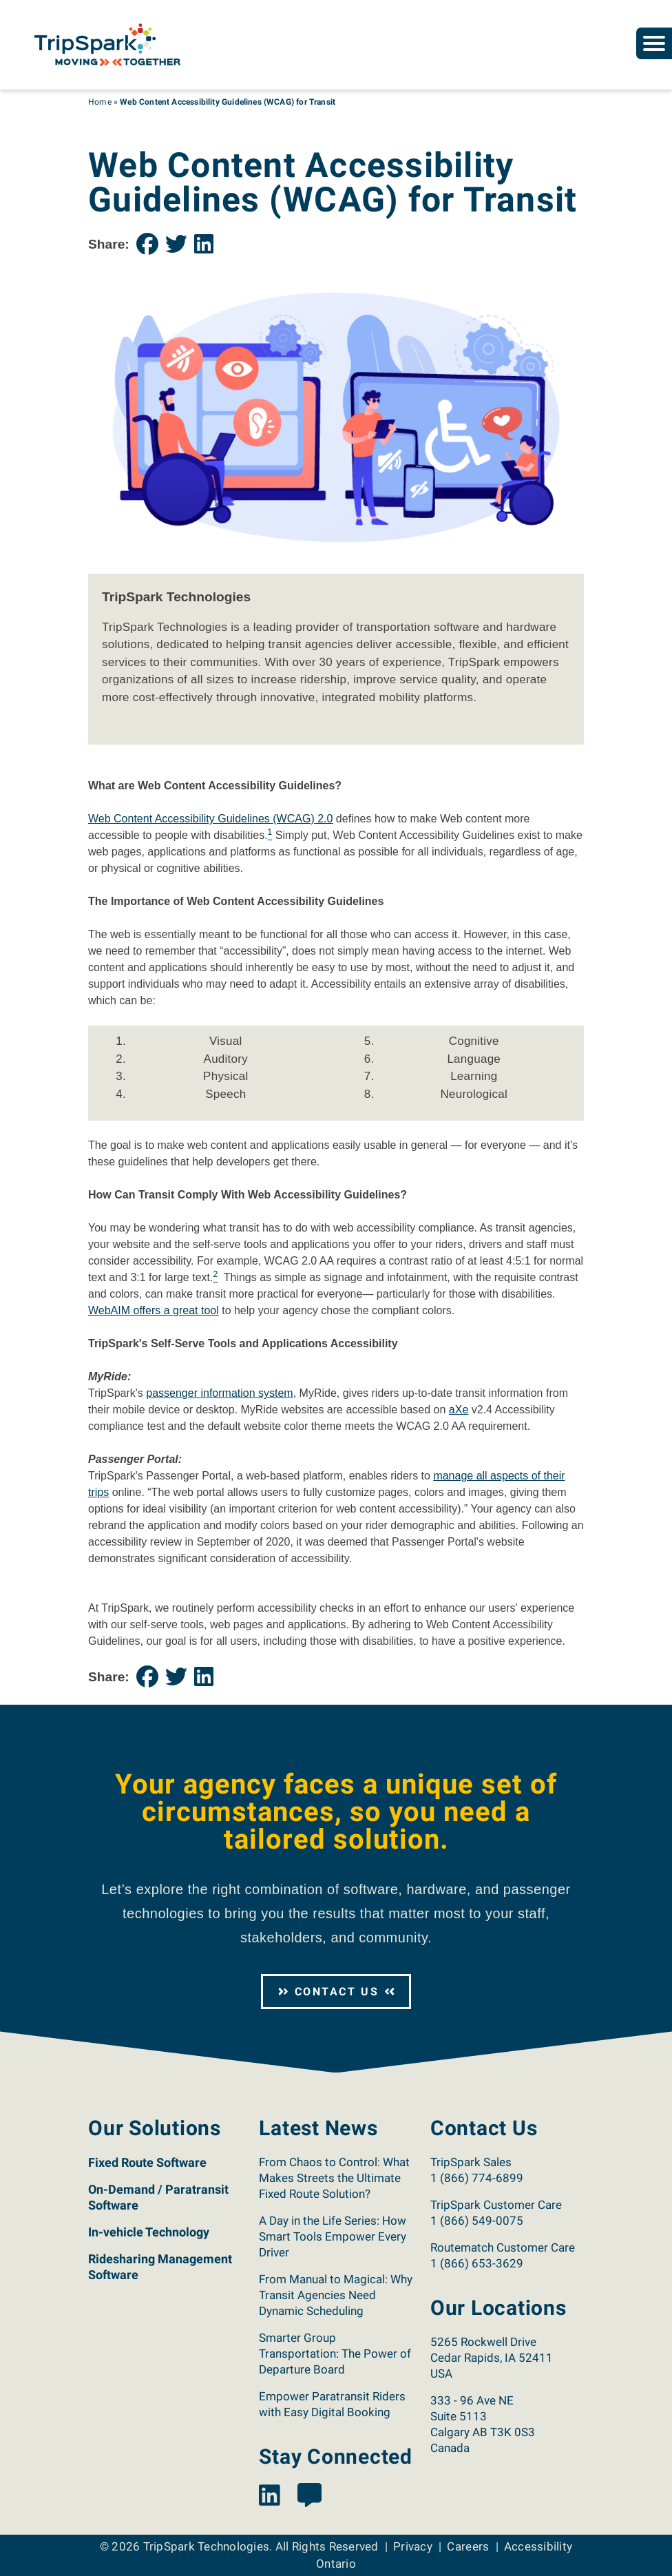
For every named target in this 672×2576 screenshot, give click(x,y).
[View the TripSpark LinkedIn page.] (269, 2496)
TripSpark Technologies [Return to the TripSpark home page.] (206, 2546)
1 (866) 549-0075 (476, 2220)
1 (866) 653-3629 (476, 2263)
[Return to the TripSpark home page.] (107, 44)
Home (100, 102)
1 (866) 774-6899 (476, 2178)
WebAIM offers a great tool (153, 1310)
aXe (458, 1409)
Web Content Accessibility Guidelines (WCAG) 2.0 (210, 818)
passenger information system (219, 1393)
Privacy (412, 2546)
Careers (468, 2546)
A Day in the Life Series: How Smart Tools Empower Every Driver (332, 2236)
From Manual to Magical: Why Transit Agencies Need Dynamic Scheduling (335, 2295)
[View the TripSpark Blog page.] (309, 2496)
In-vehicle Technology (148, 2232)
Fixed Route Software (147, 2162)
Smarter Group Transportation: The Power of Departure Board (335, 2353)
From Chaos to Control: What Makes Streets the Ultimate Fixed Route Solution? (334, 2178)
